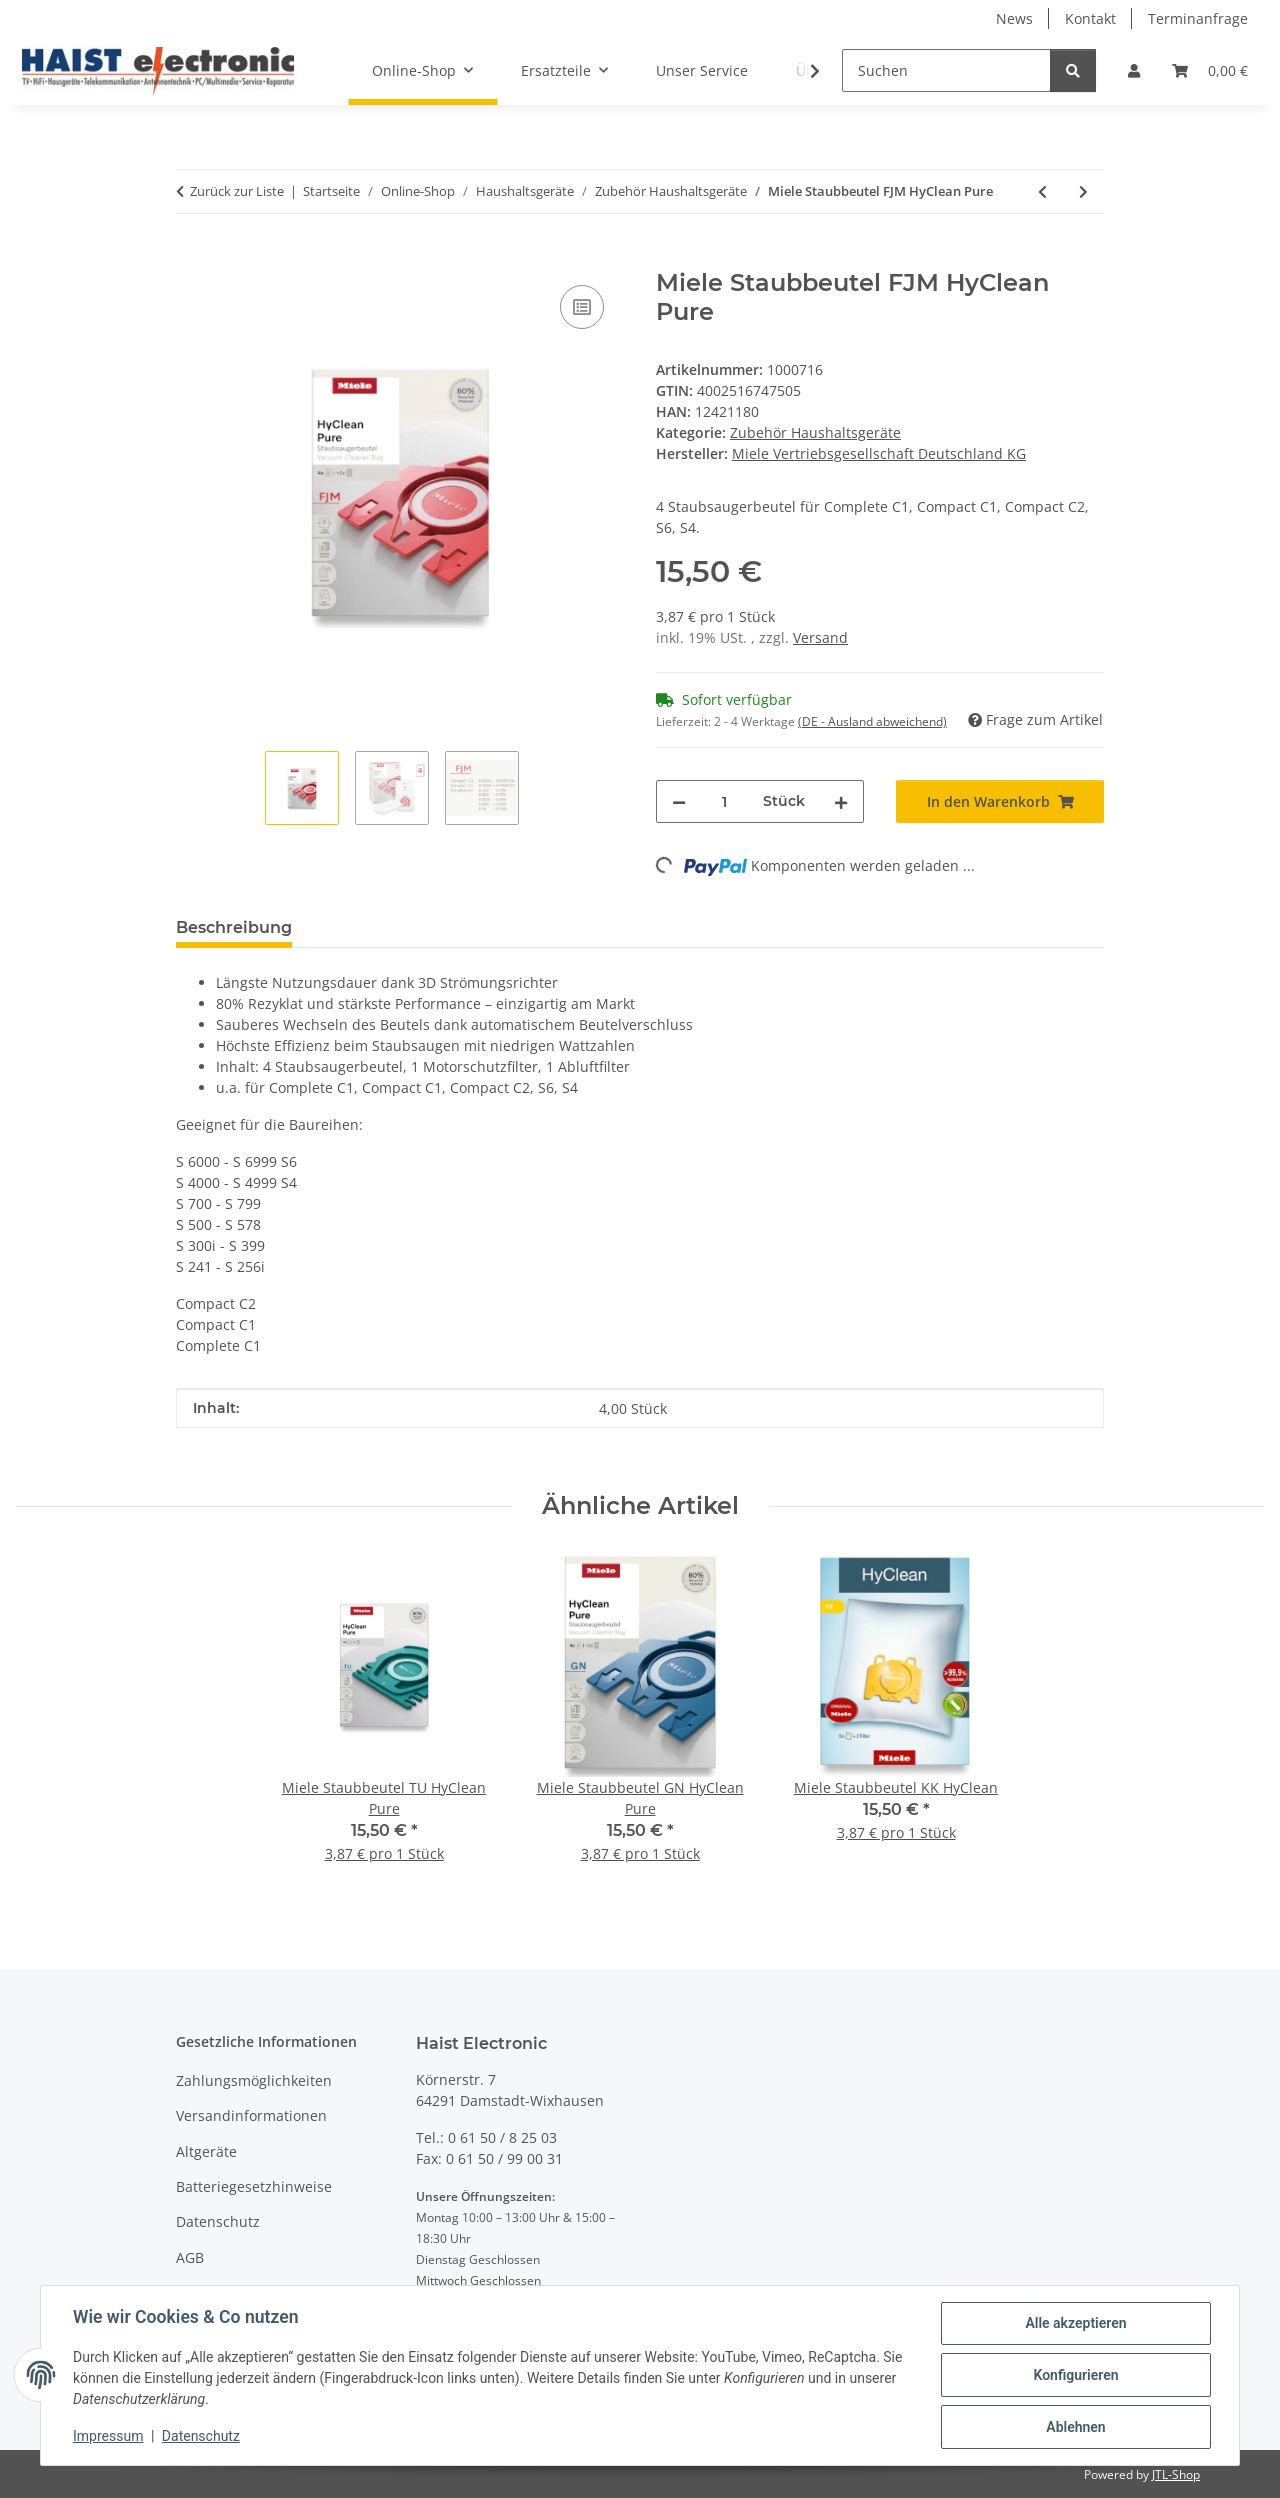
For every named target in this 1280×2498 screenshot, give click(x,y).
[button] (1134, 70)
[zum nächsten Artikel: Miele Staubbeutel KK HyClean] (1083, 191)
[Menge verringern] (679, 801)
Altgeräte (206, 2151)
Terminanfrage (1198, 18)
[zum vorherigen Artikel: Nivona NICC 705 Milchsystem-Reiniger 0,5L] (1042, 191)
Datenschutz (201, 2436)
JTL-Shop (1176, 2474)
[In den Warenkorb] (192, 258)
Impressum (108, 2436)
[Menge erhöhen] (841, 801)
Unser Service (702, 70)
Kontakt (1090, 18)
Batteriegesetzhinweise (254, 2186)
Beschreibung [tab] (234, 927)
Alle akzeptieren (1075, 2323)
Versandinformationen (251, 2115)
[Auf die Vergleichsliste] (582, 307)
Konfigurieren (1075, 2375)
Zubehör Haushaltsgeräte (815, 432)
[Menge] (724, 801)
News (1014, 18)
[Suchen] (946, 70)
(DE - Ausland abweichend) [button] (872, 721)
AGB (190, 2257)
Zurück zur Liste (237, 191)
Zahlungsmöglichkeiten (254, 2080)
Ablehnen (1075, 2427)
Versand (820, 637)
